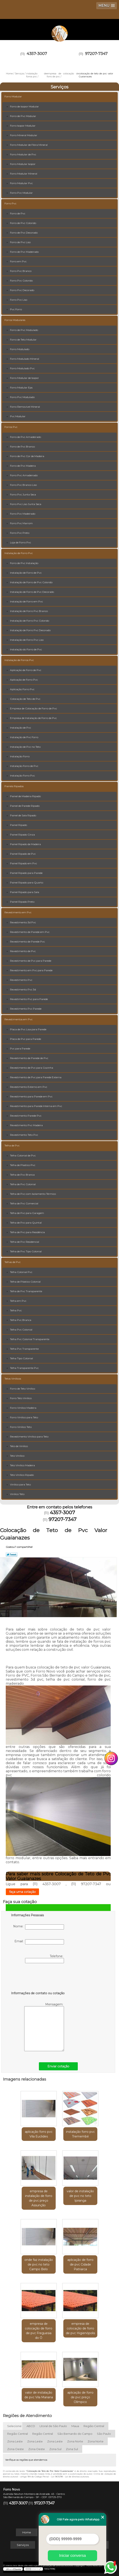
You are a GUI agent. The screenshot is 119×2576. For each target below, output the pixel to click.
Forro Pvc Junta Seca (23, 494)
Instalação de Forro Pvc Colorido (29, 620)
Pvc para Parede (20, 1048)
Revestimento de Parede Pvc (27, 941)
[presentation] (38, 1978)
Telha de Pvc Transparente (26, 1291)
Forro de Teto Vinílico (22, 1388)
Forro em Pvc (18, 261)
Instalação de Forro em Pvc (26, 601)
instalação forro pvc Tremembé (80, 2134)
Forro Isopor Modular (22, 125)
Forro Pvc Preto (19, 532)
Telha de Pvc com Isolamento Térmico (33, 1193)
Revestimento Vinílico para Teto (29, 1436)
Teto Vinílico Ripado (22, 1474)
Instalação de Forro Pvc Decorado (30, 630)
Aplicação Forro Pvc (22, 689)
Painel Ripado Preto (22, 901)
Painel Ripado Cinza (22, 834)
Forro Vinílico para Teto (24, 1417)
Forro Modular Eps (21, 387)
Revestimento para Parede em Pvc (31, 1096)
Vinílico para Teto (20, 1484)
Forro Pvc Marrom (21, 523)
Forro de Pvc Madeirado (24, 251)
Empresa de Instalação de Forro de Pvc (33, 718)
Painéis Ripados (14, 786)
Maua (75, 2426)
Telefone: (44, 1958)
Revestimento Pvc (21, 979)
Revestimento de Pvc (23, 951)
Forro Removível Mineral (25, 406)
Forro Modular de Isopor (24, 378)
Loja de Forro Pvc (20, 542)
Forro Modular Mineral (23, 173)
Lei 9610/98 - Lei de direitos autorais (70, 2476)
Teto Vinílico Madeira (22, 1465)
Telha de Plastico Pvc (22, 1165)
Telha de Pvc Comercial (24, 1203)
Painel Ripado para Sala (24, 892)
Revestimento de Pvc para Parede (30, 960)
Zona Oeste (15, 2449)
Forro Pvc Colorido (21, 280)
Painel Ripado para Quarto (26, 882)
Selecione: (14, 2426)
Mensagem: (44, 2026)
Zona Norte (75, 2441)
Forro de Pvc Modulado (24, 330)
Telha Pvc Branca (20, 1320)
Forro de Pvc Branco (22, 446)
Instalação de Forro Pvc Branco (29, 611)
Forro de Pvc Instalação (24, 563)
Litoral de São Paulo (53, 2426)
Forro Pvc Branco (20, 271)
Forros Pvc (10, 427)
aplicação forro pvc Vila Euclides (38, 2134)
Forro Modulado (19, 349)
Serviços (59, 86)
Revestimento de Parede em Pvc (30, 932)
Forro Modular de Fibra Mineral (29, 144)
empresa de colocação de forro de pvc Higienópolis (80, 2328)
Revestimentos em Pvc (18, 1019)
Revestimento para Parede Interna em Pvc (36, 1106)
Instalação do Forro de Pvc (26, 649)
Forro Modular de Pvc (23, 154)
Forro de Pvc (17, 213)
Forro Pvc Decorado (22, 290)
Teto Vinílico (17, 1455)
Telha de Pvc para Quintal (26, 1222)
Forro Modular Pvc (21, 183)
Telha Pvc (16, 1310)
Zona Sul (55, 2449)
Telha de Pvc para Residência (27, 1232)
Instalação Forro (20, 756)
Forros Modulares (14, 320)
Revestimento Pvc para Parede (29, 999)
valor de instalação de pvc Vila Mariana (38, 2395)
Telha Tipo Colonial (21, 1358)
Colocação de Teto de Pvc (25, 698)
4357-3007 (37, 53)
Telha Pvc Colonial (21, 1329)
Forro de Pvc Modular (23, 116)
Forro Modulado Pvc (22, 368)
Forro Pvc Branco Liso (23, 484)
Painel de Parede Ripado (25, 805)
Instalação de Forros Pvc (19, 660)
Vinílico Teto (17, 1494)
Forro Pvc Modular (21, 192)
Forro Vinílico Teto (21, 1427)
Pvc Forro (16, 309)
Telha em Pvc (18, 1300)
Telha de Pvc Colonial (23, 1184)
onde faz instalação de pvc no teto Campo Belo (38, 2264)
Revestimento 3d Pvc (23, 922)
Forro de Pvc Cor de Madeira (27, 456)
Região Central (94, 2426)
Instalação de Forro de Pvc (26, 572)
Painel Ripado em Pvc (23, 863)
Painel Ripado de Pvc (23, 853)
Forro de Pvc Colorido (23, 223)
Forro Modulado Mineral (24, 358)
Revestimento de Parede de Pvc (29, 1058)
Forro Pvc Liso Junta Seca (25, 504)
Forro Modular (13, 96)
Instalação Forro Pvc (22, 775)
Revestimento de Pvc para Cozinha (31, 1067)
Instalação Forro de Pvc (24, 766)
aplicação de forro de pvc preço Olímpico (80, 2397)
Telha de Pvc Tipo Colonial (26, 1251)
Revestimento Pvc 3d (23, 989)
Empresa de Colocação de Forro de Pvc (33, 708)
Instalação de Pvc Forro (24, 737)
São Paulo (104, 2433)
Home (26, 2532)
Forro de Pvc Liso (20, 242)
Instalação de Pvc (20, 727)
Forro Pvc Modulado (22, 397)
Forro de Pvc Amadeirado (25, 437)
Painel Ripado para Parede (26, 873)
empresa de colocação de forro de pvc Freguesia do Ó (38, 2331)
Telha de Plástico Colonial (25, 1281)
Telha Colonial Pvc (21, 1272)
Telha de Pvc (12, 1145)
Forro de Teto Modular (23, 339)
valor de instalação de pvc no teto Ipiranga (80, 2195)
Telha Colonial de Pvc (23, 1155)
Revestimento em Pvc (17, 912)
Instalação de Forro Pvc (18, 553)
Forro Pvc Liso (18, 299)
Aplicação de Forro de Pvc (25, 670)
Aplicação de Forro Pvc (24, 679)
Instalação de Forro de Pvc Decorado (32, 591)
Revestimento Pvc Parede (25, 1008)
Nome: (38, 1926)
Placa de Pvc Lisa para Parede (28, 1029)
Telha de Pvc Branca (22, 1174)
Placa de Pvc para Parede (25, 1039)
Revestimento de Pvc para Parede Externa (35, 1077)
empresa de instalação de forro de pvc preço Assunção (38, 2198)
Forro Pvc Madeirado (22, 513)
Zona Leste (15, 2441)
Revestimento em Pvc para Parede (31, 970)
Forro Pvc (10, 203)
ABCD (31, 2426)
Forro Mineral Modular (23, 135)
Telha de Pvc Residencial (24, 1241)
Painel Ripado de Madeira (25, 844)
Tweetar (11, 1554)
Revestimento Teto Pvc (24, 1134)
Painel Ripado (18, 825)
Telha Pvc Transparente (24, 1348)
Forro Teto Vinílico (21, 1398)
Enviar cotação (58, 2066)
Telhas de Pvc (12, 1262)
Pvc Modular (18, 416)
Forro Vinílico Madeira (23, 1407)
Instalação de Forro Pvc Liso (27, 639)
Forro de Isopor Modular (24, 106)
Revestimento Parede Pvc (25, 1115)
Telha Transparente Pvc (24, 1368)
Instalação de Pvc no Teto (25, 746)
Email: (39, 1941)
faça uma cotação (22, 1892)
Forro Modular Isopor (22, 164)
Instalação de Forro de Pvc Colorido (31, 582)
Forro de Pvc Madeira (23, 465)
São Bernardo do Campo (74, 2433)
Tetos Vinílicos (12, 1378)
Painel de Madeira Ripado (25, 796)
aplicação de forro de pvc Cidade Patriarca (80, 2264)
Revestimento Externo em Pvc (28, 1086)
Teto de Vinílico (19, 1446)
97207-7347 (96, 53)
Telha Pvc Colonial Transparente (29, 1339)
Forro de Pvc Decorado (24, 232)
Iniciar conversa (72, 2555)
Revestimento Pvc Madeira (26, 1125)
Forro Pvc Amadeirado (24, 475)
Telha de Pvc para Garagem (27, 1213)
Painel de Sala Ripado (23, 815)
